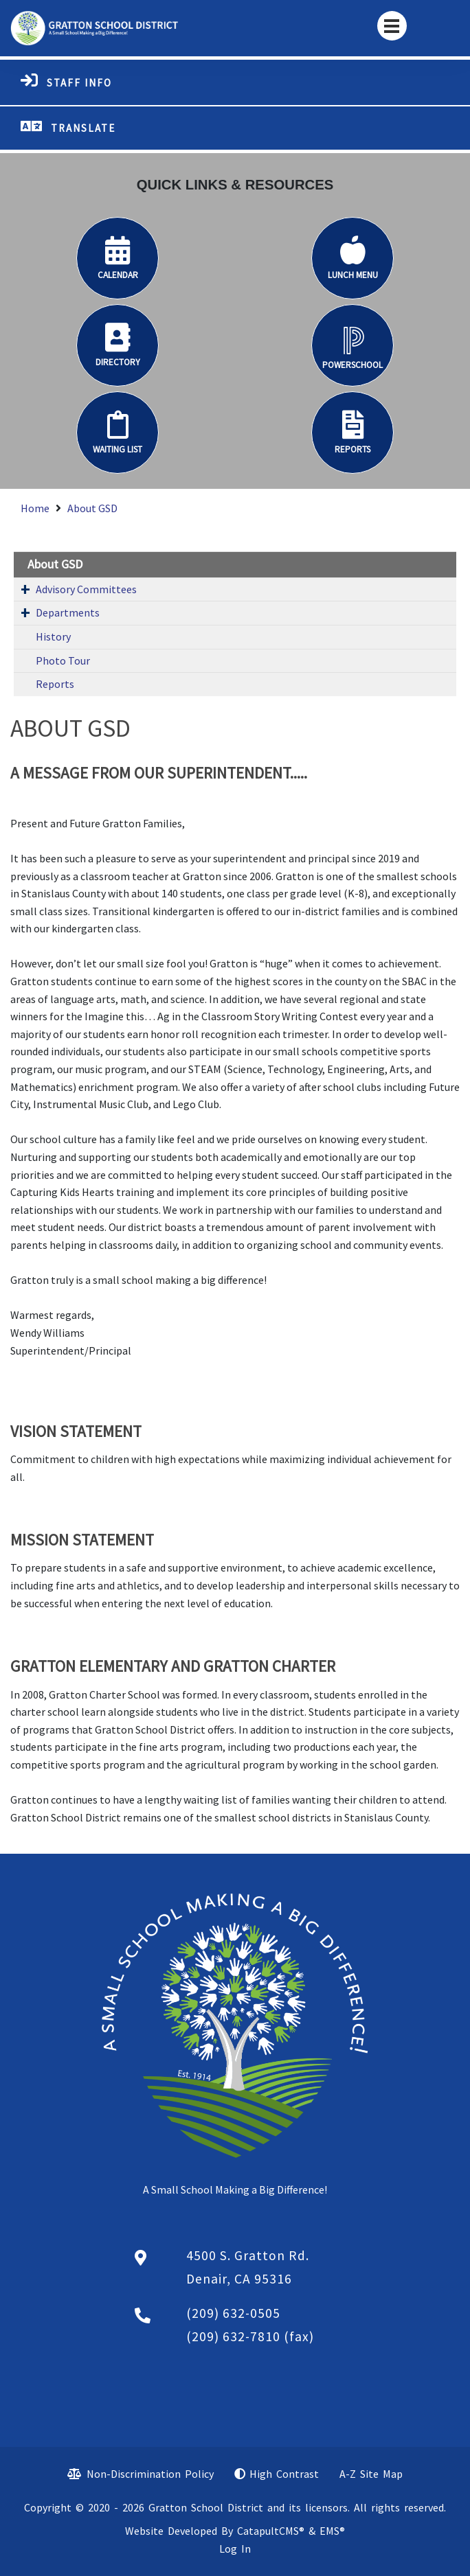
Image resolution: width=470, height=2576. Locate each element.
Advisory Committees (86, 589)
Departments (68, 612)
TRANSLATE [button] (83, 128)
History (53, 636)
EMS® (332, 2531)
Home (35, 508)
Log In (235, 2548)
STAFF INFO (79, 82)
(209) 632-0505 (233, 2313)
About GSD (92, 508)
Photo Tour (63, 660)
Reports (55, 684)
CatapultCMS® (270, 2531)
